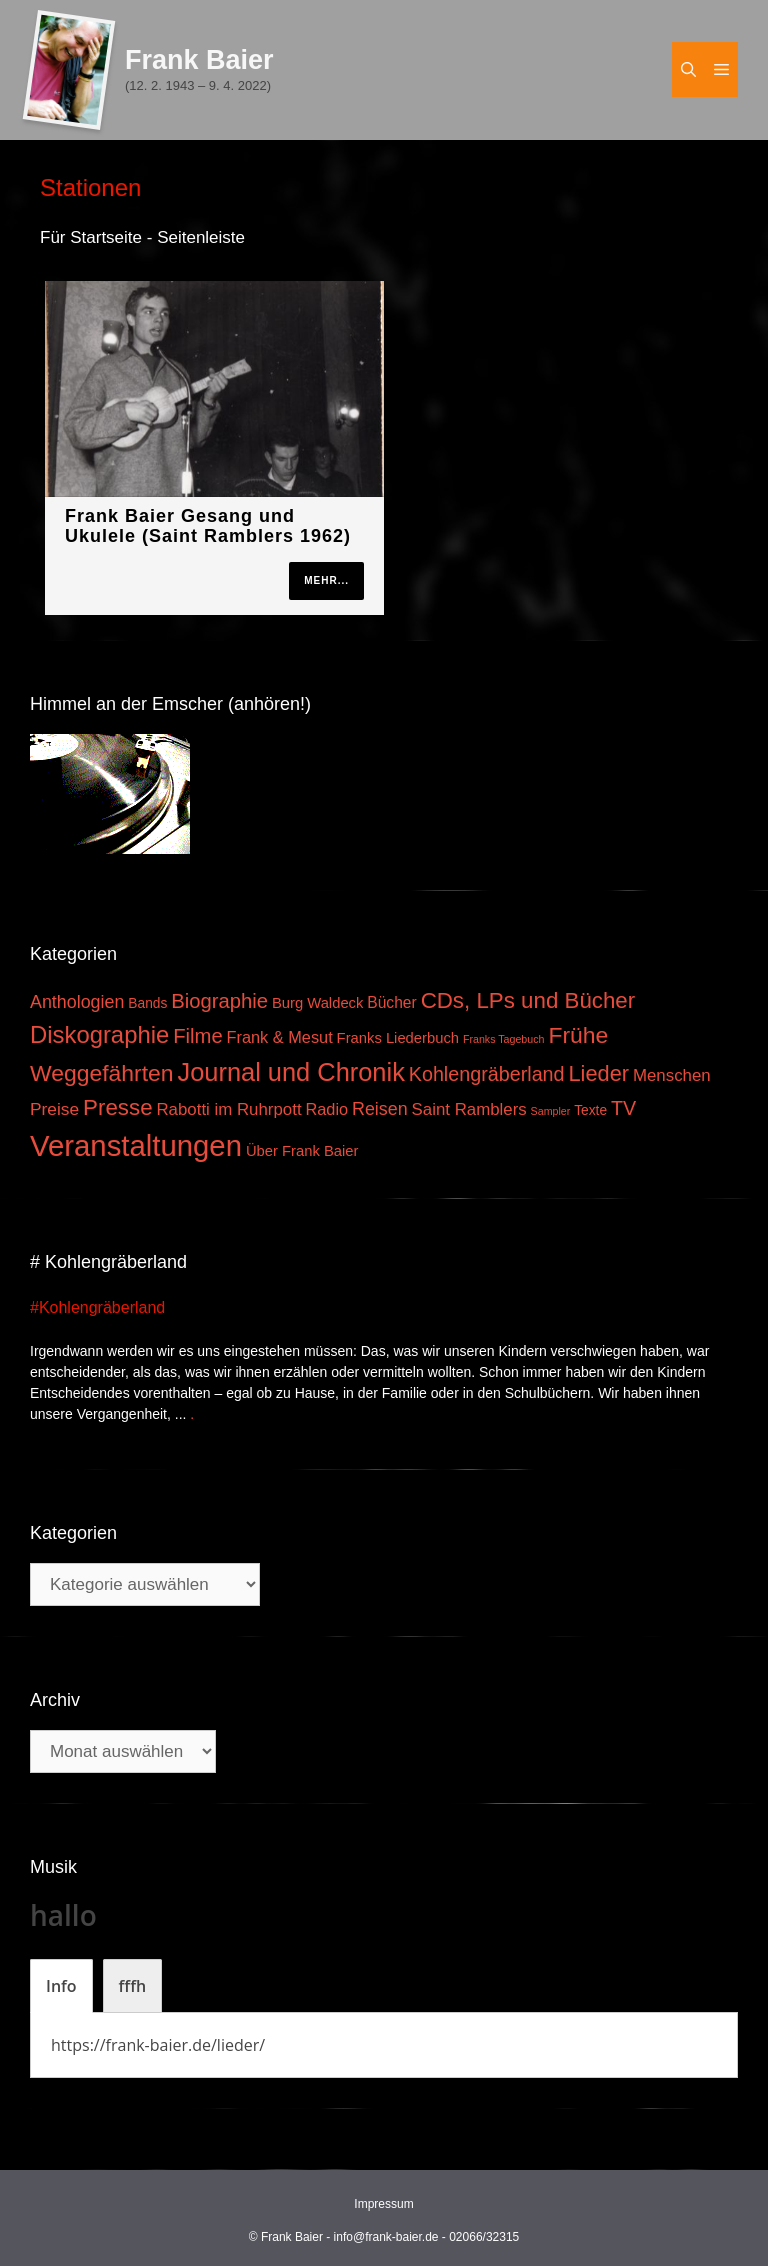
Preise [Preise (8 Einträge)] (54, 1109)
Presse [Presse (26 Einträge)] (117, 1107)
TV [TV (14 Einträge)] (623, 1108)
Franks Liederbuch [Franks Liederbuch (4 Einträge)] (398, 1038)
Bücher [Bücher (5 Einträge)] (391, 1002)
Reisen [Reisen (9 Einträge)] (380, 1109)
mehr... (326, 580)
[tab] (61, 1986)
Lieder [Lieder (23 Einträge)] (598, 1073)
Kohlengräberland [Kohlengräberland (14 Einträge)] (487, 1074)
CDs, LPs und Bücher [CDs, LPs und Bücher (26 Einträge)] (528, 1000)
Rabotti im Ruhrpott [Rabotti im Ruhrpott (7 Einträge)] (228, 1109)
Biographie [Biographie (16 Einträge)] (219, 1001)
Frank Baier (199, 60)
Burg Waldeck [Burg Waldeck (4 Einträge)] (317, 1003)
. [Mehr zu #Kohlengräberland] (192, 1414)
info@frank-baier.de (386, 2237)
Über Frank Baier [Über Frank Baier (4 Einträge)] (302, 1151)
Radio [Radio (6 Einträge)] (326, 1109)
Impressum (383, 2204)
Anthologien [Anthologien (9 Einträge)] (77, 1002)
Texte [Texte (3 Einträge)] (590, 1110)
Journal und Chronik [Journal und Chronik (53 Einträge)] (290, 1072)
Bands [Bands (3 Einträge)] (147, 1003)
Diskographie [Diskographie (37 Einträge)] (99, 1034)
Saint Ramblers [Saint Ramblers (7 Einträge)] (469, 1109)
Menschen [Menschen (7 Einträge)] (672, 1075)
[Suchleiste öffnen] (688, 69)
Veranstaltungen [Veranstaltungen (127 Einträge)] (136, 1145)
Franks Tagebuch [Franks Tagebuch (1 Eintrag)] (504, 1039)
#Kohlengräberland (97, 1307)
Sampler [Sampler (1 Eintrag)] (551, 1111)
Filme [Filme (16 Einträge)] (198, 1036)
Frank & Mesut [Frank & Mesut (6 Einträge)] (280, 1037)
